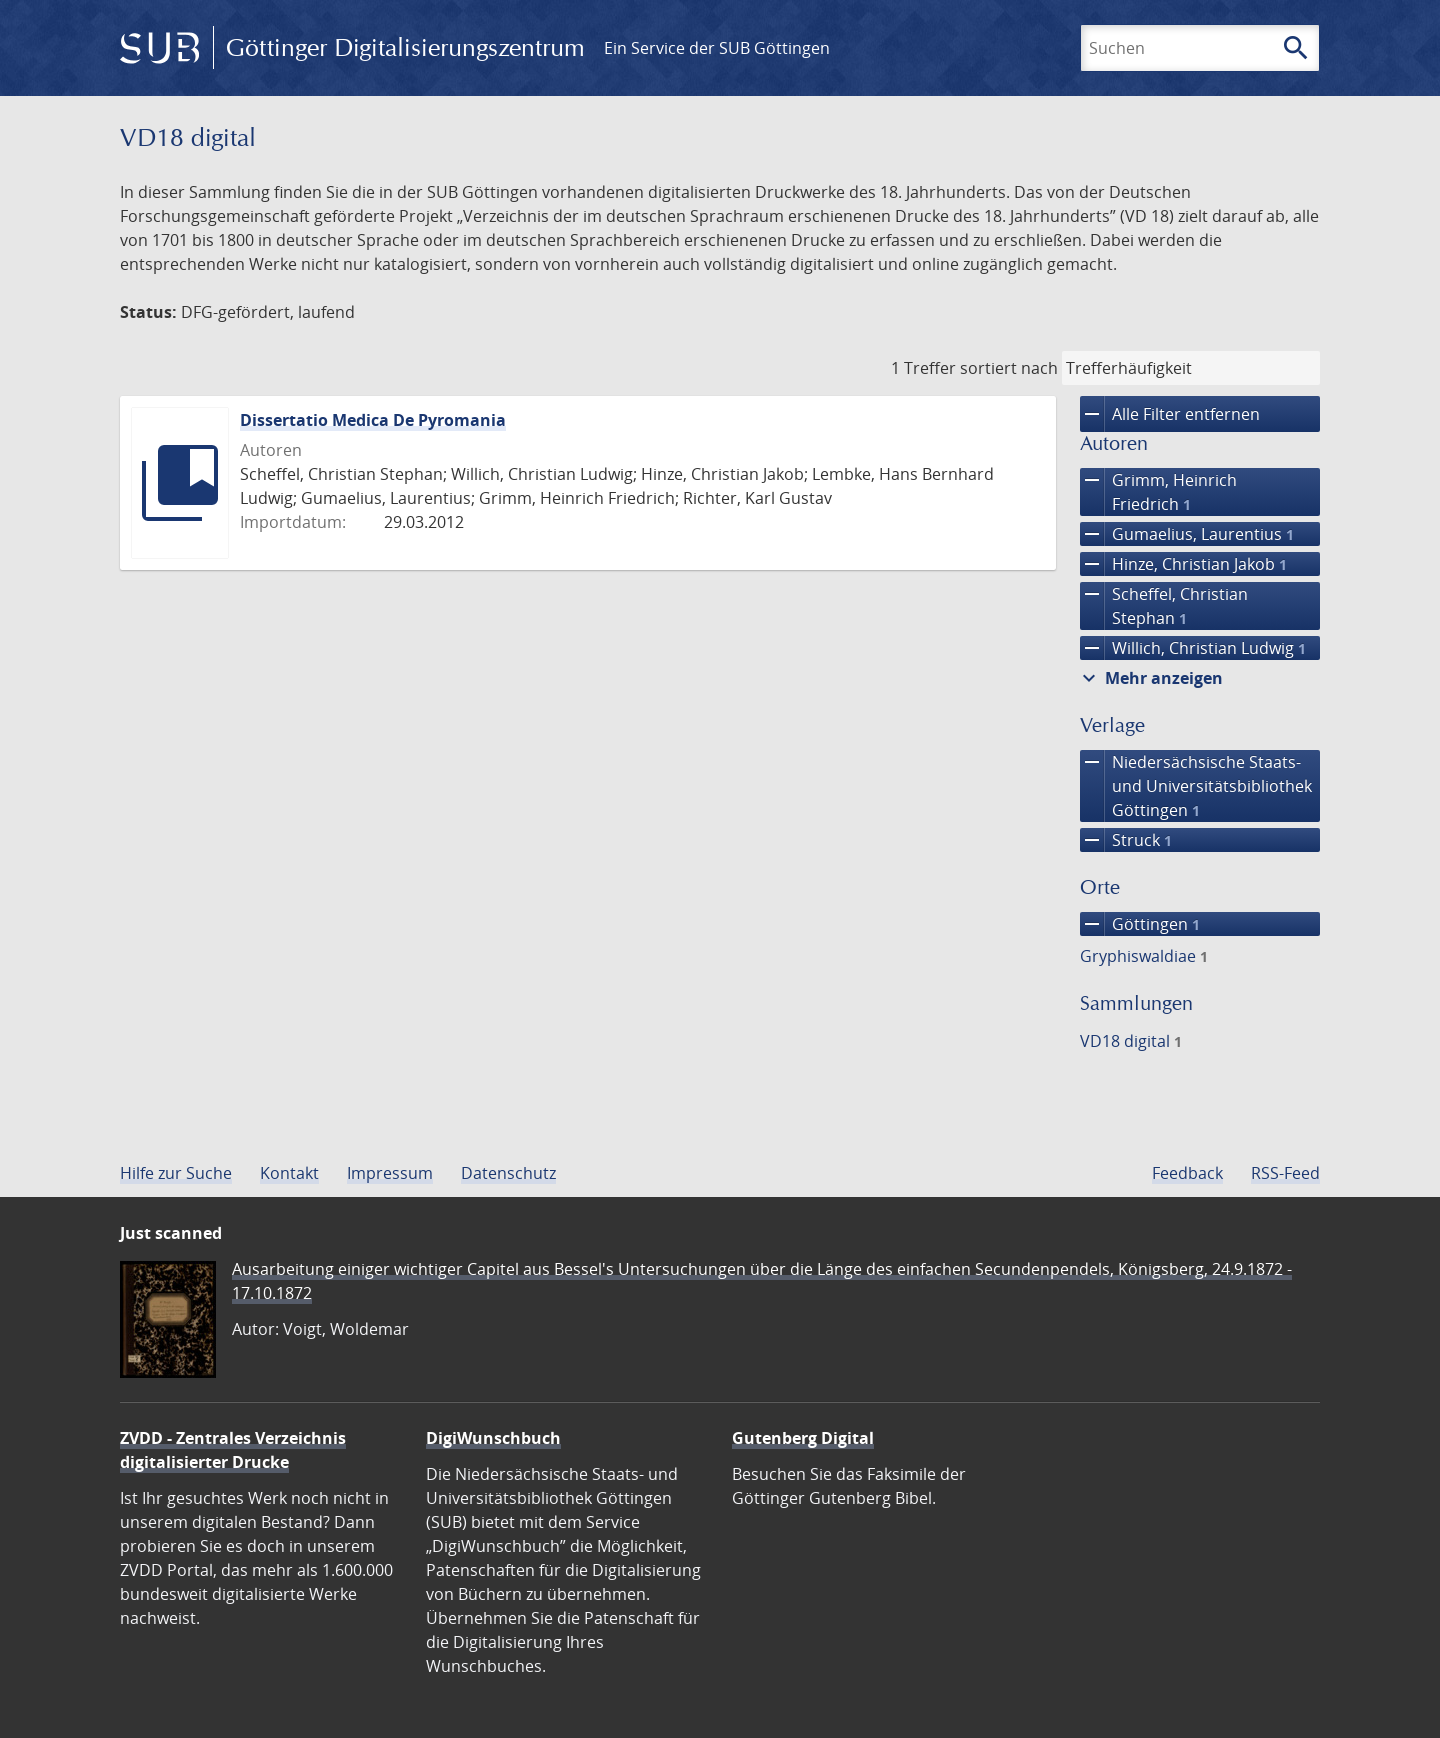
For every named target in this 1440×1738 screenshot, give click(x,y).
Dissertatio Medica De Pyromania (373, 420)
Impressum (390, 1173)
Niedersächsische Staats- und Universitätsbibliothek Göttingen (1196, 786)
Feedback (1187, 1173)
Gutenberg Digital (803, 1438)
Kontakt (289, 1173)
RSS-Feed (1285, 1173)
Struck (1126, 840)
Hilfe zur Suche (176, 1173)
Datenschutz (508, 1173)
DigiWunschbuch (493, 1438)
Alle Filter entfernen (1170, 414)
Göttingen (1140, 924)
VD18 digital (1131, 1041)
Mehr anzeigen (1150, 678)
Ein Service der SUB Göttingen (717, 48)
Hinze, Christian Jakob (1183, 564)
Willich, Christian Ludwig (1193, 648)
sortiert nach (1009, 368)
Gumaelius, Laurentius (1187, 534)
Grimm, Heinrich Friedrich (1158, 492)
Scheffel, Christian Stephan (1164, 606)
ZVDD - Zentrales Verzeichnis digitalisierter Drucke (233, 1450)
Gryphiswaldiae (1144, 956)
